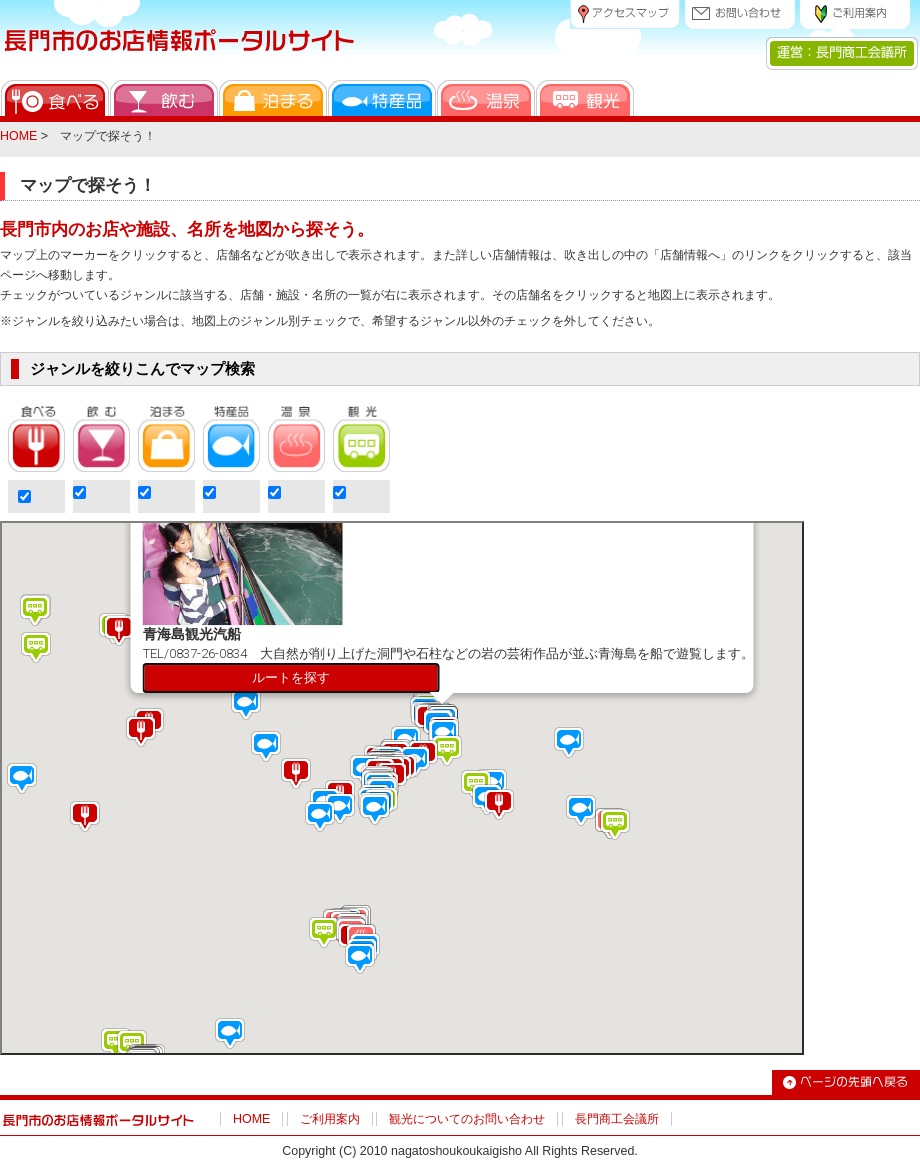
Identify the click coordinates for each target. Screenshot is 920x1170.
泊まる (273, 98)
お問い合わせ (740, 14)
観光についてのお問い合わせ (467, 1119)
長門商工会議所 (617, 1119)
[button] (329, 707)
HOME (18, 136)
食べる (55, 98)
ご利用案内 (855, 14)
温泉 (486, 98)
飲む (164, 98)
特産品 (382, 98)
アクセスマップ (625, 14)
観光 (585, 98)
